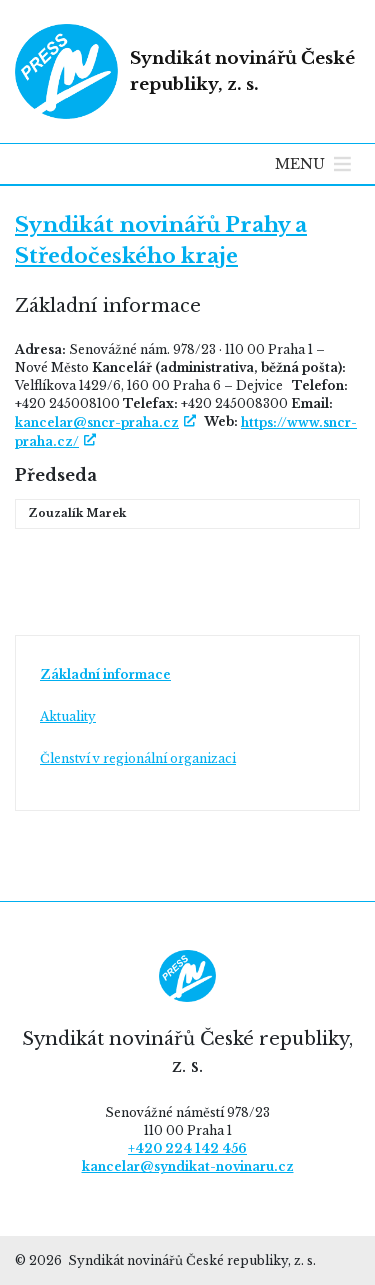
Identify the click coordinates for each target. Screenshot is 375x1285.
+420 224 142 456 (187, 1148)
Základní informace (105, 674)
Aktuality (68, 716)
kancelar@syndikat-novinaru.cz (188, 1166)
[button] (300, 164)
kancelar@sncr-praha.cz (97, 422)
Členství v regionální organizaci (138, 758)
